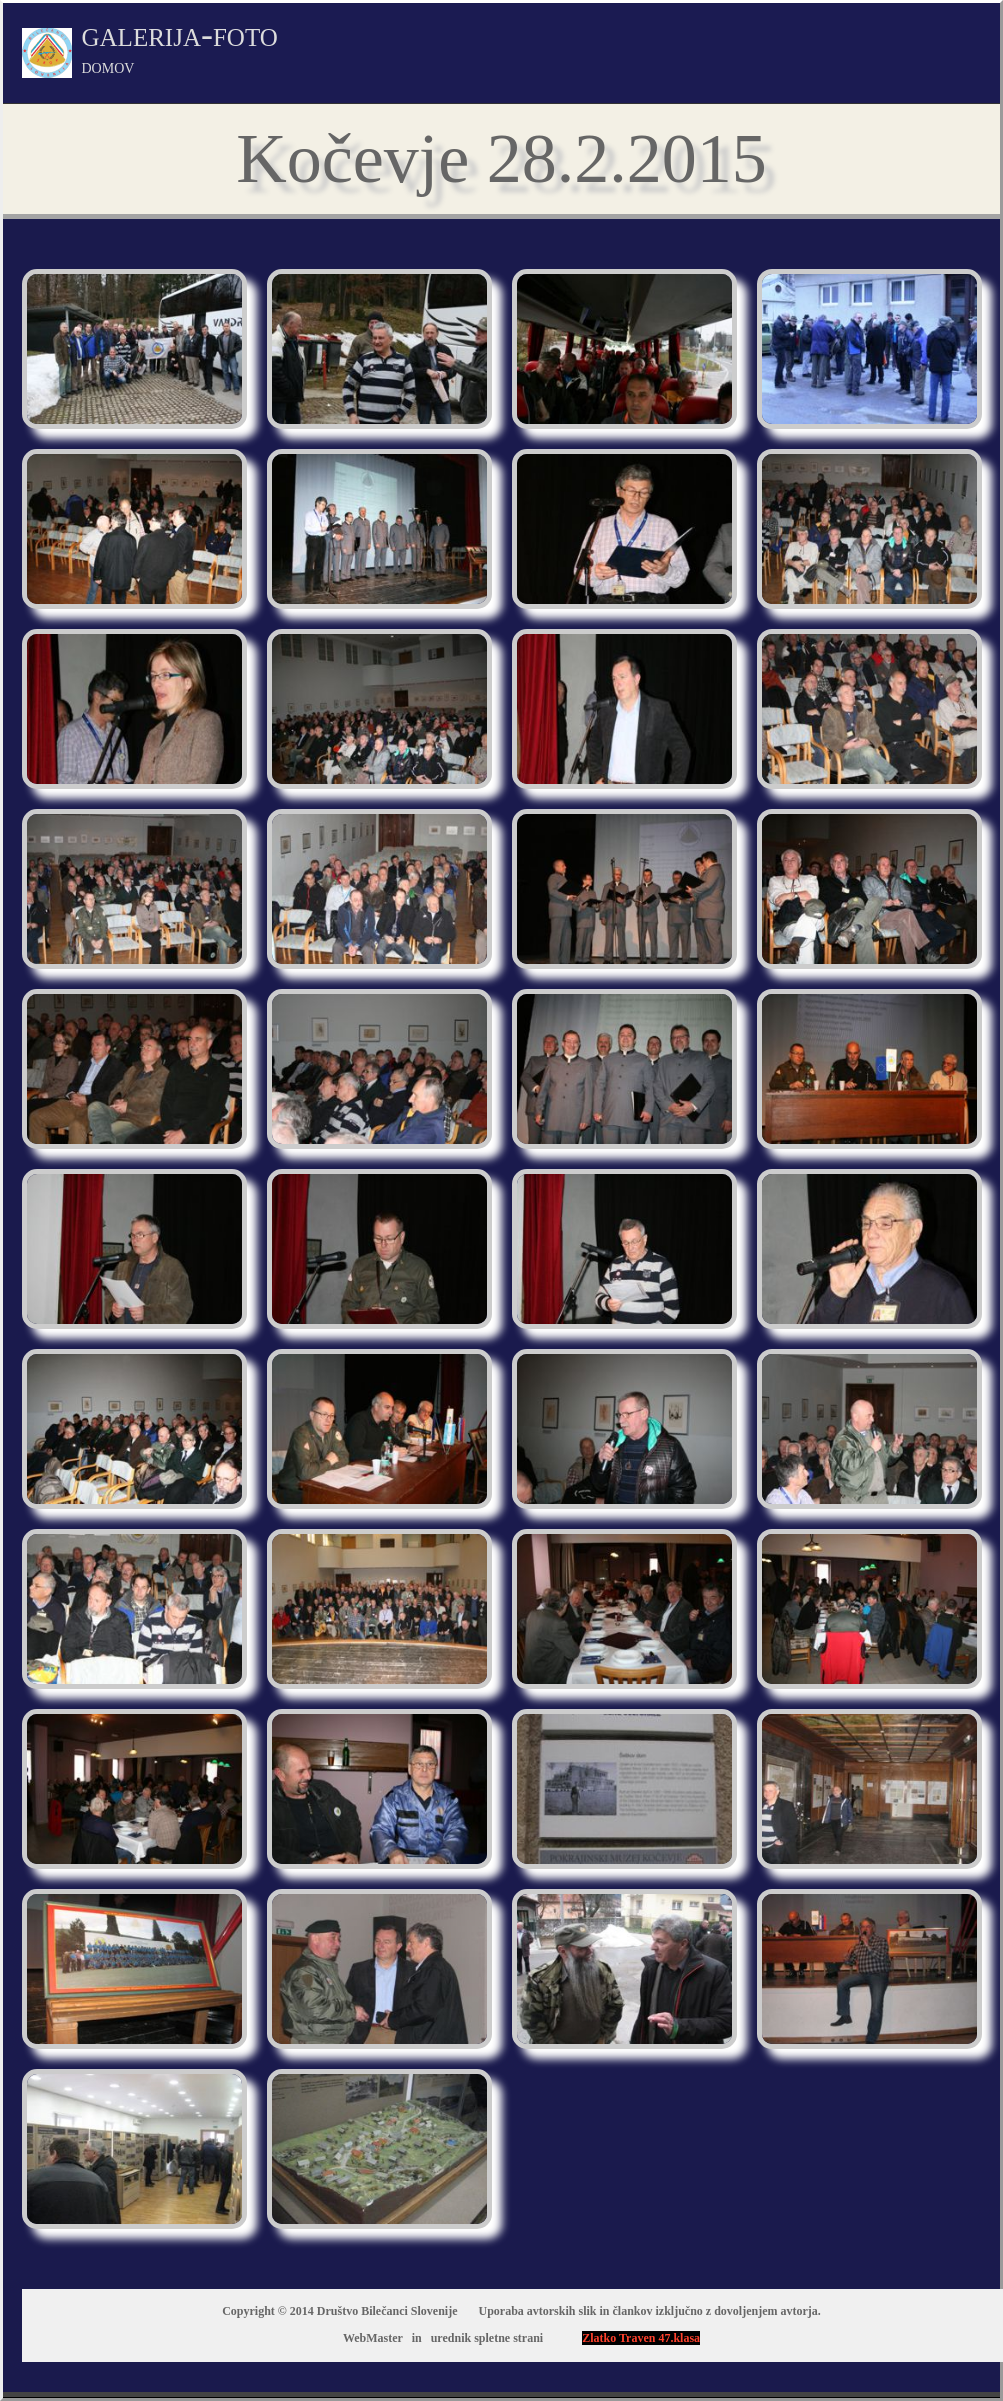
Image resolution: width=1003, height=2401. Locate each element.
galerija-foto (180, 46)
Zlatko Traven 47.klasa (641, 2338)
